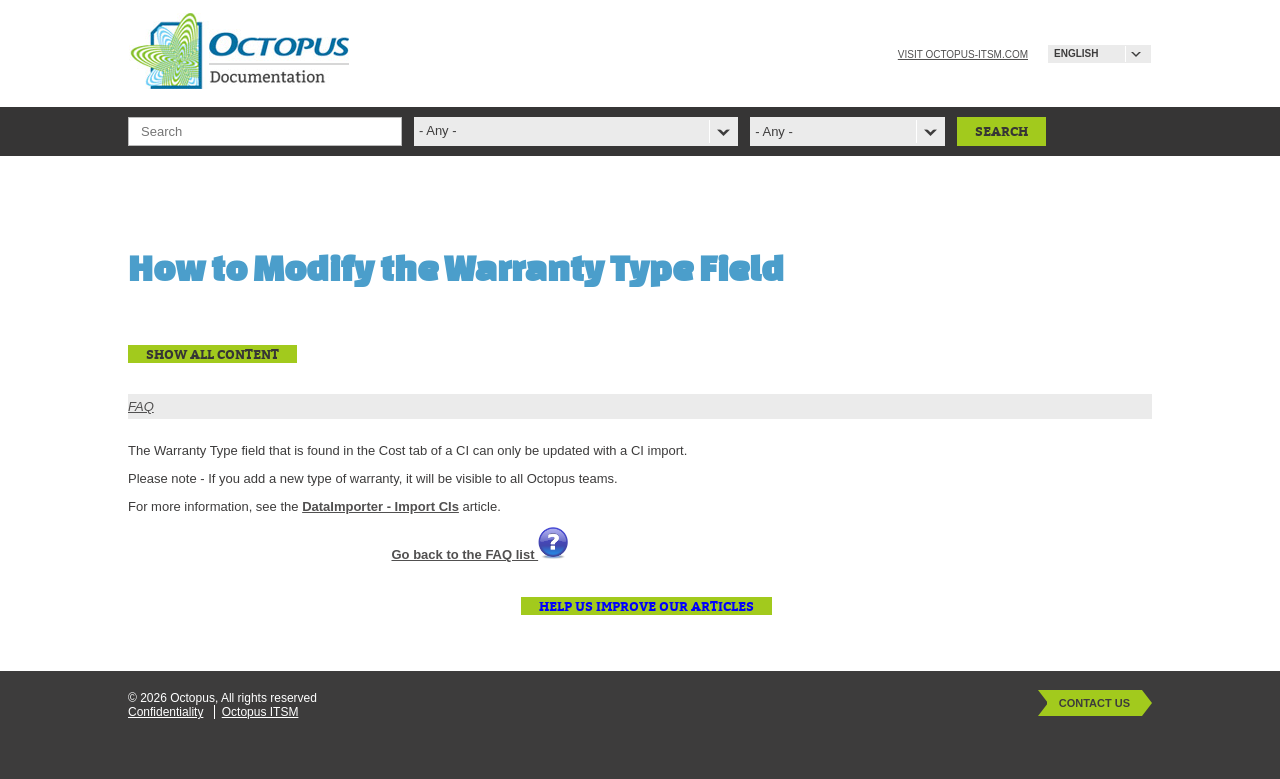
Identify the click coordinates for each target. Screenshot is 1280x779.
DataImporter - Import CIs (380, 506)
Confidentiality (165, 712)
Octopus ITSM (260, 712)
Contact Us (1094, 703)
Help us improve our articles (646, 606)
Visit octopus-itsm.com (963, 54)
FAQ (141, 406)
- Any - (774, 131)
